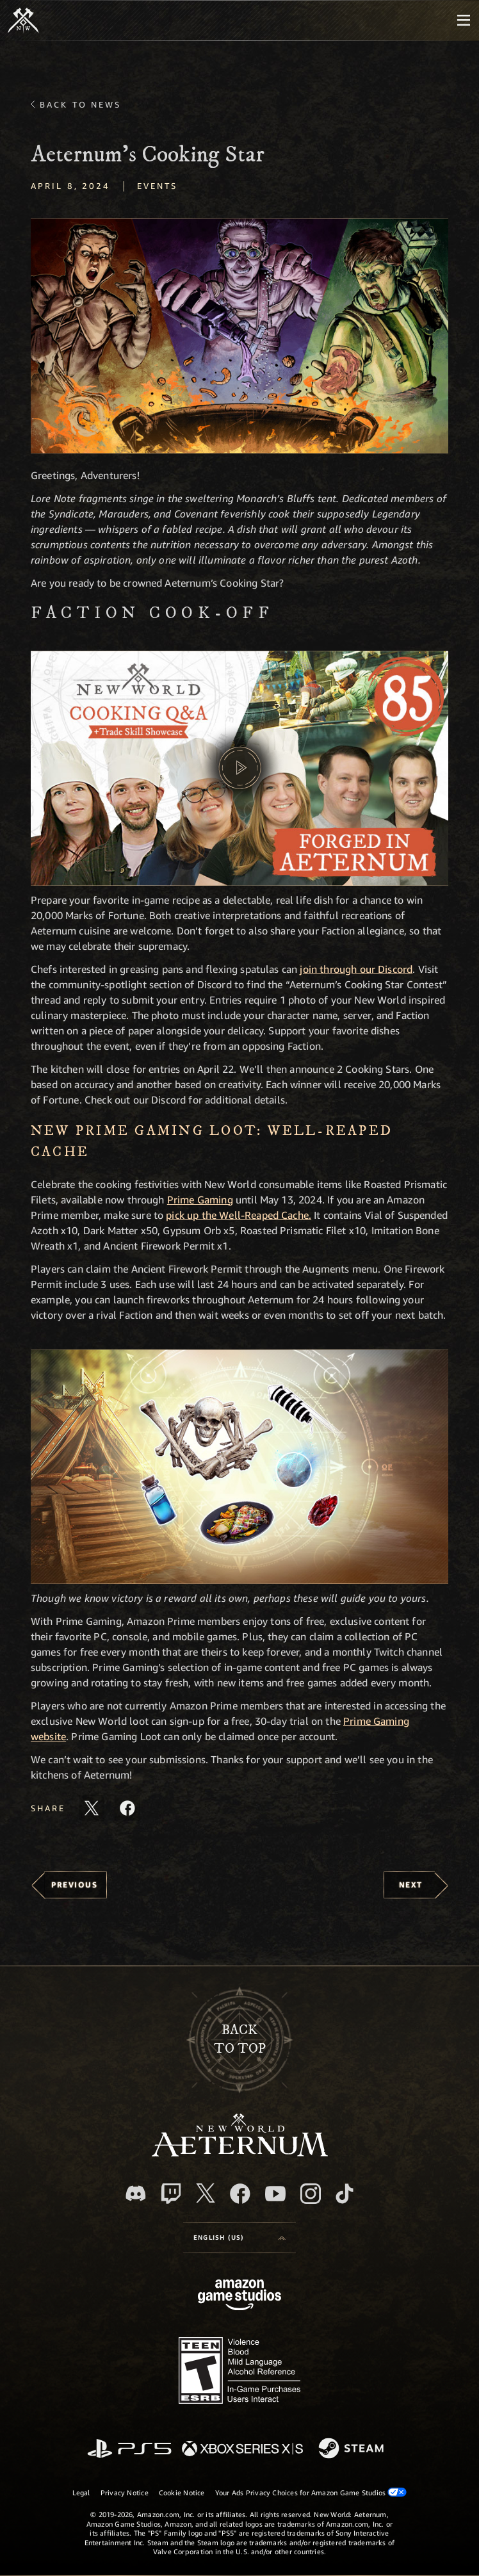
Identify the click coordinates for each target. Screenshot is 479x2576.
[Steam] (352, 2449)
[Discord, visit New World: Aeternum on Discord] (136, 2193)
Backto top (240, 2039)
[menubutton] (463, 20)
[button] (239, 335)
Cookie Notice (182, 2492)
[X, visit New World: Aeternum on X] (205, 2193)
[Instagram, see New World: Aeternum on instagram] (310, 2193)
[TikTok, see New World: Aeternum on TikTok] (344, 2193)
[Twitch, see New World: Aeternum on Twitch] (171, 2193)
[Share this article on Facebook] (127, 1808)
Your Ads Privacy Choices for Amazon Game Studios (311, 2492)
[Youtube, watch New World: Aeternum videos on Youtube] (275, 2193)
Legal (81, 2492)
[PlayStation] (129, 2449)
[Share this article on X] (91, 1808)
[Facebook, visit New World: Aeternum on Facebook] (240, 2193)
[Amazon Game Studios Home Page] (239, 2296)
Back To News (80, 104)
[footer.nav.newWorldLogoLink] (240, 2153)
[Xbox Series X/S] (242, 2449)
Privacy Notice (125, 2492)
